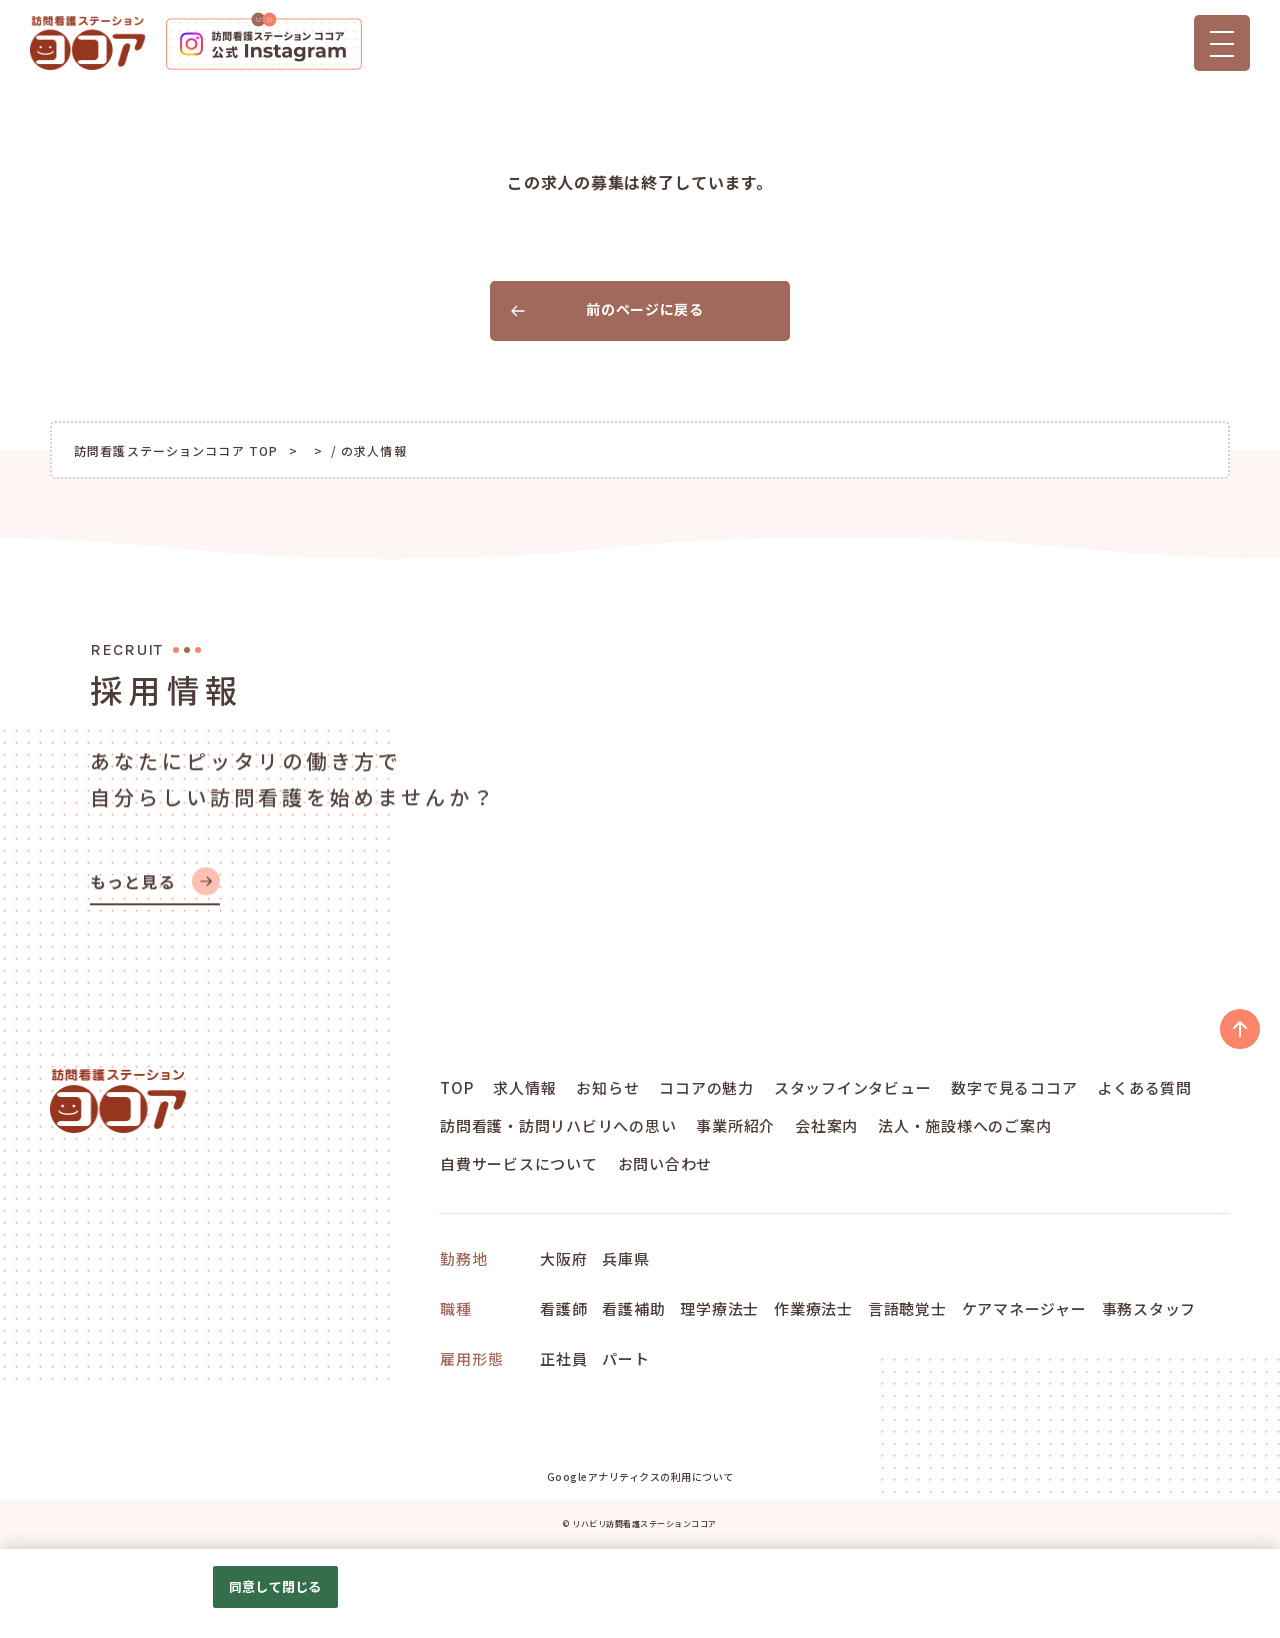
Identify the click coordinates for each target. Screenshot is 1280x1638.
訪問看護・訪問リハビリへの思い (558, 1125)
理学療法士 (719, 1308)
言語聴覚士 (907, 1308)
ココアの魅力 (706, 1087)
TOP (456, 1087)
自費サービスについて (519, 1163)
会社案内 (826, 1125)
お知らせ (607, 1087)
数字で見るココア (1014, 1087)
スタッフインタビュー (853, 1087)
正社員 (563, 1358)
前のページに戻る (607, 309)
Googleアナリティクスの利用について (640, 1476)
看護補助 (633, 1308)
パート (625, 1358)
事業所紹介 (735, 1125)
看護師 (563, 1308)
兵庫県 (625, 1258)
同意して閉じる (275, 1586)
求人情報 (524, 1087)
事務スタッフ (1149, 1308)
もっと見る (155, 902)
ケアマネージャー (1024, 1308)
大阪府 (563, 1258)
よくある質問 (1144, 1087)
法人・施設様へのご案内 (964, 1125)
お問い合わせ (665, 1163)
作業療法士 (813, 1308)
